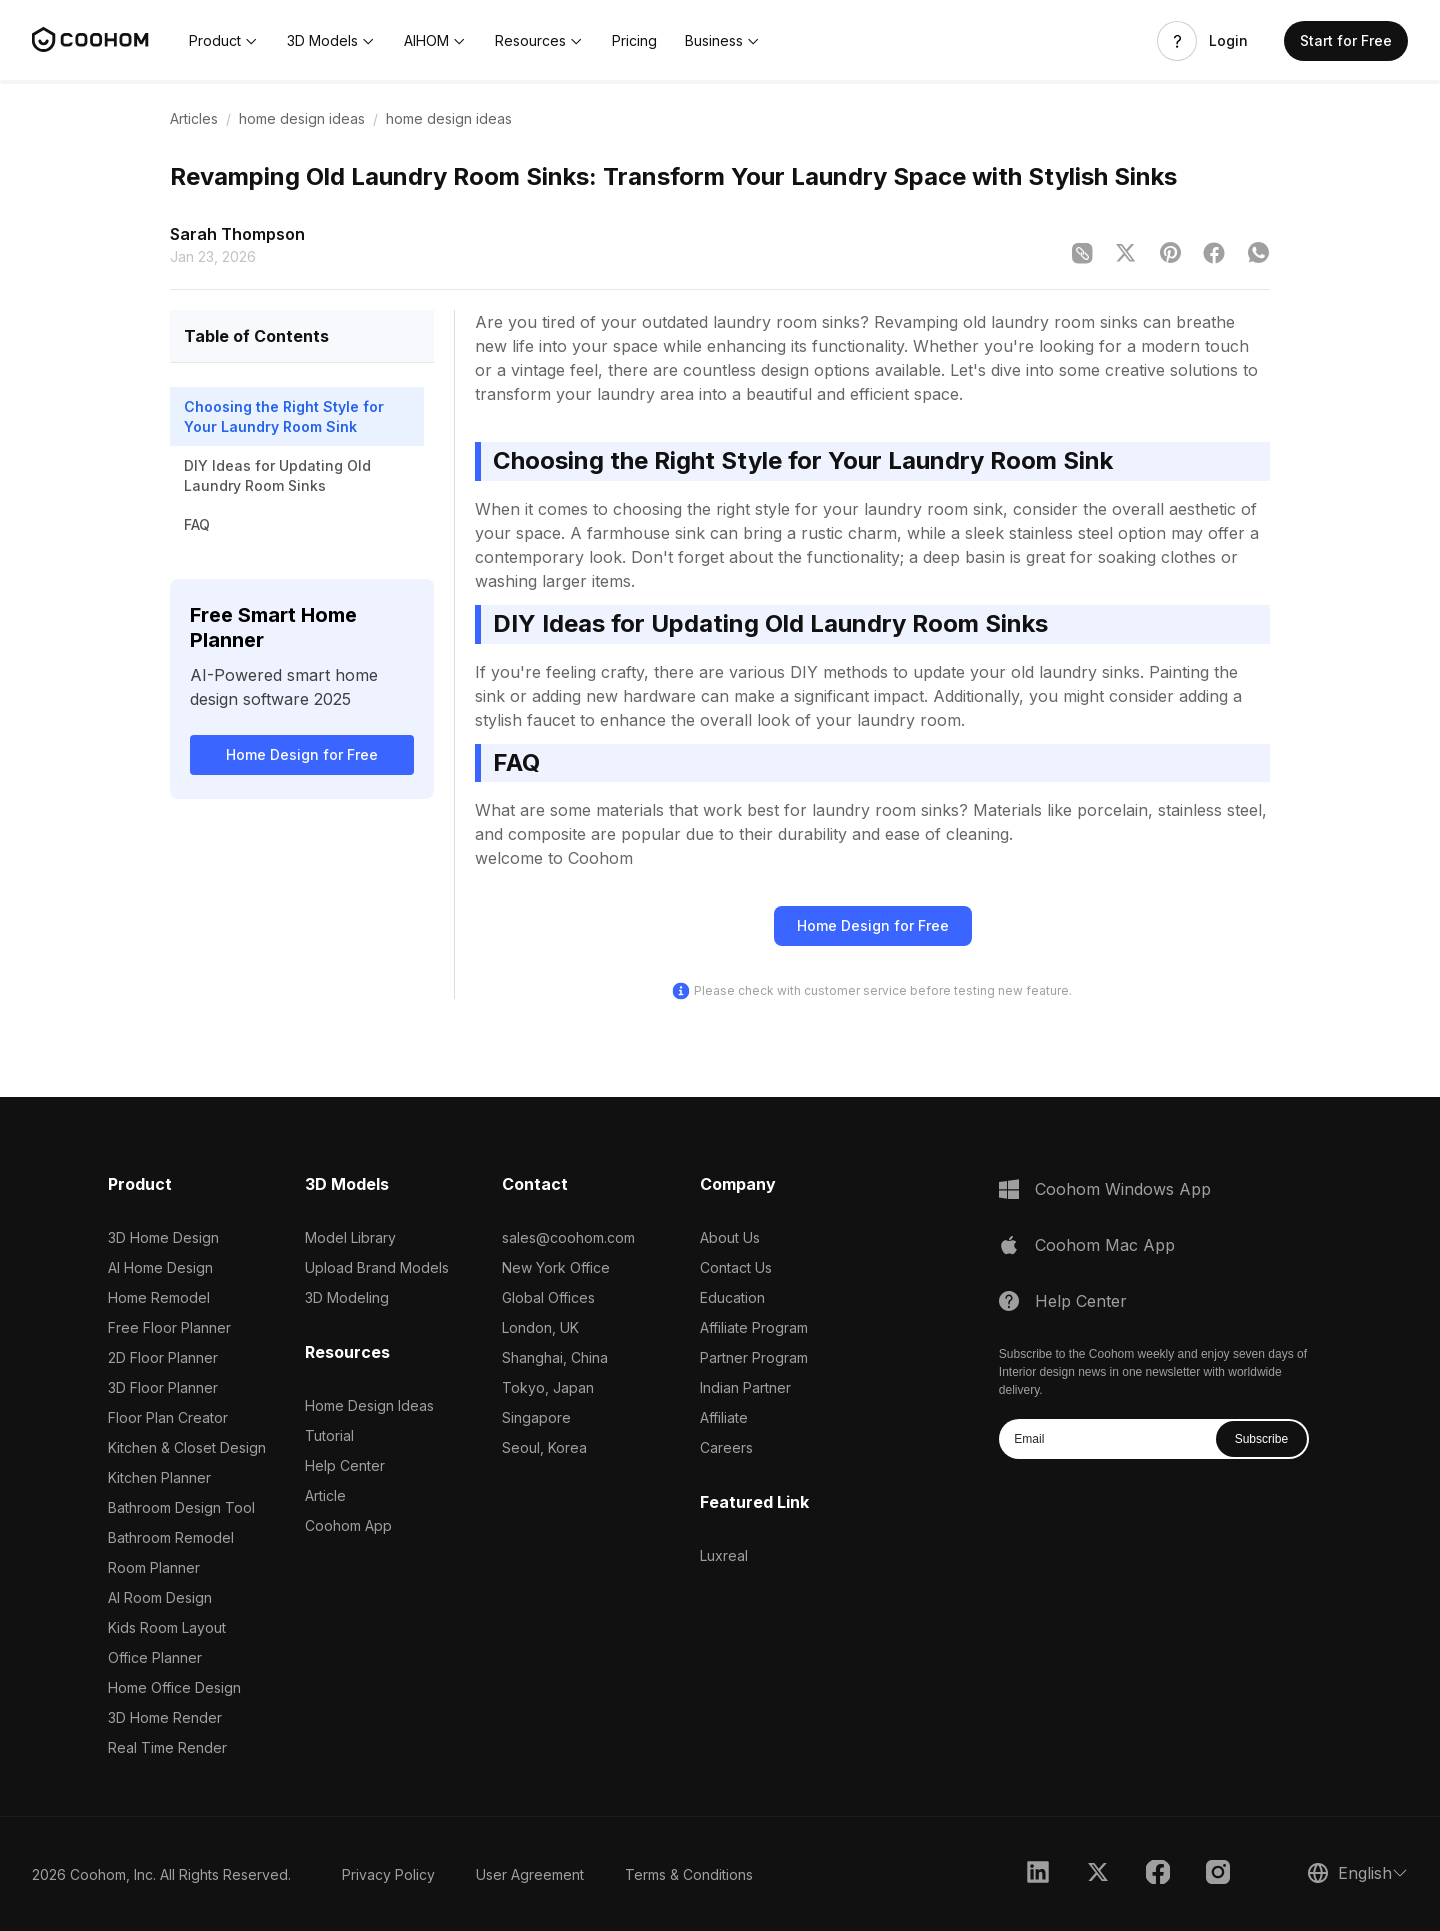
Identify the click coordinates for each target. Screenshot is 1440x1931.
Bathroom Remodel (171, 1537)
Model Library (350, 1237)
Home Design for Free (302, 754)
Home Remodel (159, 1297)
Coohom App (348, 1525)
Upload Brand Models (377, 1267)
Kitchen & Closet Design (187, 1447)
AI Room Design (160, 1597)
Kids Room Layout (167, 1627)
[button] (224, 41)
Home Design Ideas (369, 1405)
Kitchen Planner (159, 1477)
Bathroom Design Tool (181, 1507)
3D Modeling (347, 1297)
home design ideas (302, 118)
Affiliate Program (754, 1327)
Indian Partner (745, 1387)
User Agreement (530, 1874)
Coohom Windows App (1123, 1189)
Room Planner (154, 1567)
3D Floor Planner (163, 1387)
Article (325, 1495)
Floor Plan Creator (168, 1417)
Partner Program (754, 1357)
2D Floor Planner (163, 1357)
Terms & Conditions (689, 1874)
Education (732, 1297)
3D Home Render (165, 1717)
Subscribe (1261, 1439)
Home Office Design (174, 1687)
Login (1228, 41)
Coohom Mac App (1105, 1245)
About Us (730, 1237)
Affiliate (724, 1417)
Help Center (345, 1465)
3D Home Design (163, 1237)
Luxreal (724, 1555)
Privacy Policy (388, 1874)
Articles (194, 118)
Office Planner (155, 1657)
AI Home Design (160, 1267)
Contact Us (736, 1267)
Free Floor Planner (169, 1327)
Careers (726, 1447)
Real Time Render (167, 1747)
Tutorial (329, 1435)
